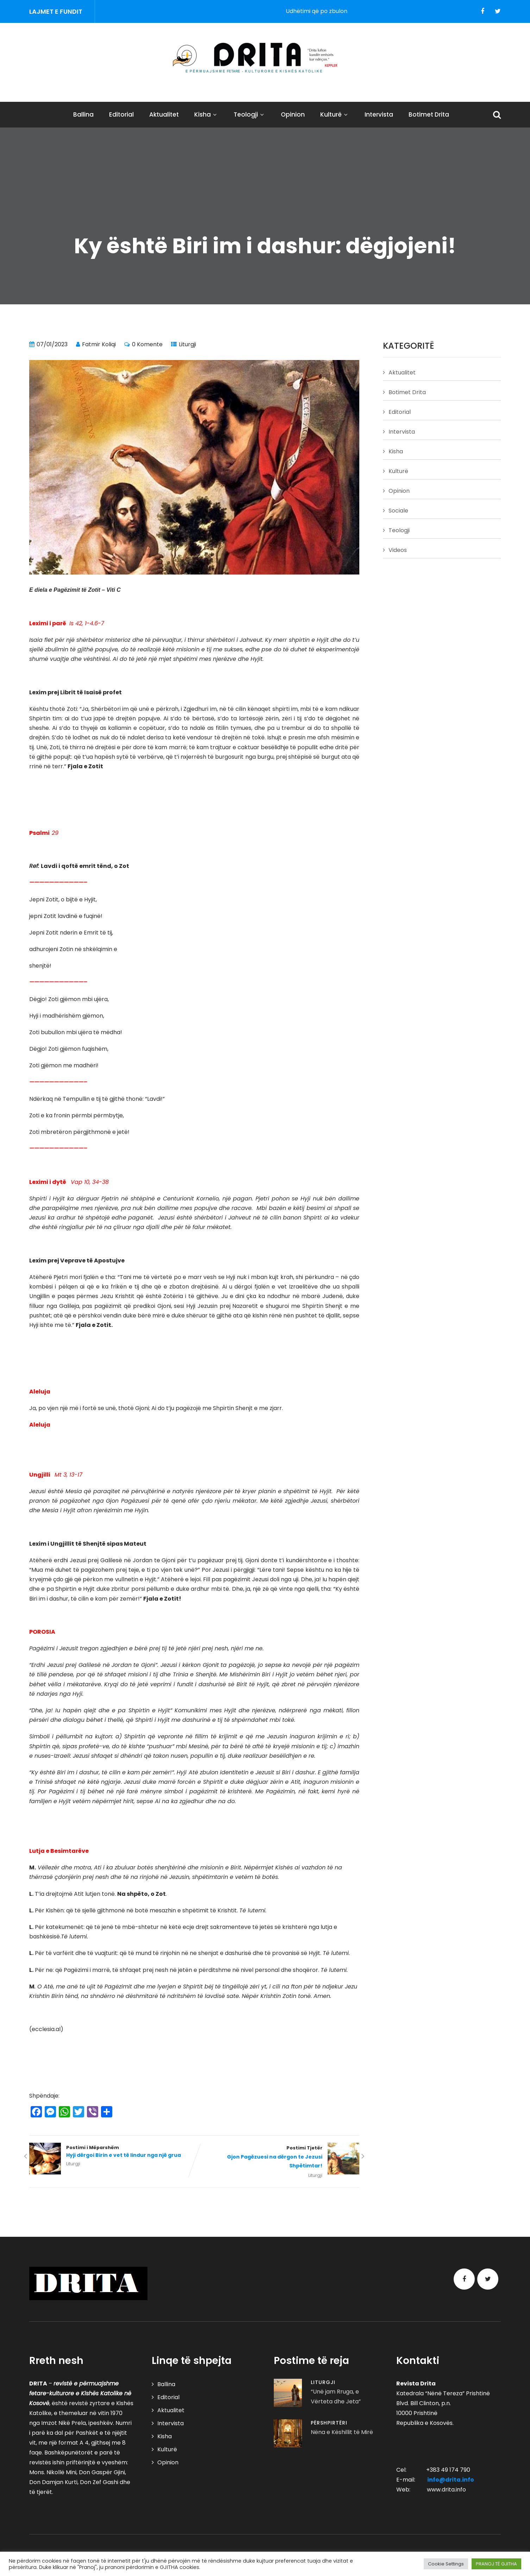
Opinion (293, 114)
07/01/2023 (52, 344)
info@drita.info (450, 2480)
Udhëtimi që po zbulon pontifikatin (344, 11)
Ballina (83, 114)
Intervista (379, 114)
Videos (398, 550)
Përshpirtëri (329, 2422)
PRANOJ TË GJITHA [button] (496, 2564)
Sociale (398, 511)
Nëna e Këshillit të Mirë (342, 2432)
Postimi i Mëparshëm (111, 2151)
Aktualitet (164, 114)
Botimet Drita (429, 114)
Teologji (249, 114)
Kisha (206, 114)
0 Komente (147, 344)
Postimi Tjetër (276, 2157)
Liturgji (187, 344)
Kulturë (334, 114)
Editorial (121, 114)
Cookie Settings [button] (446, 2564)
